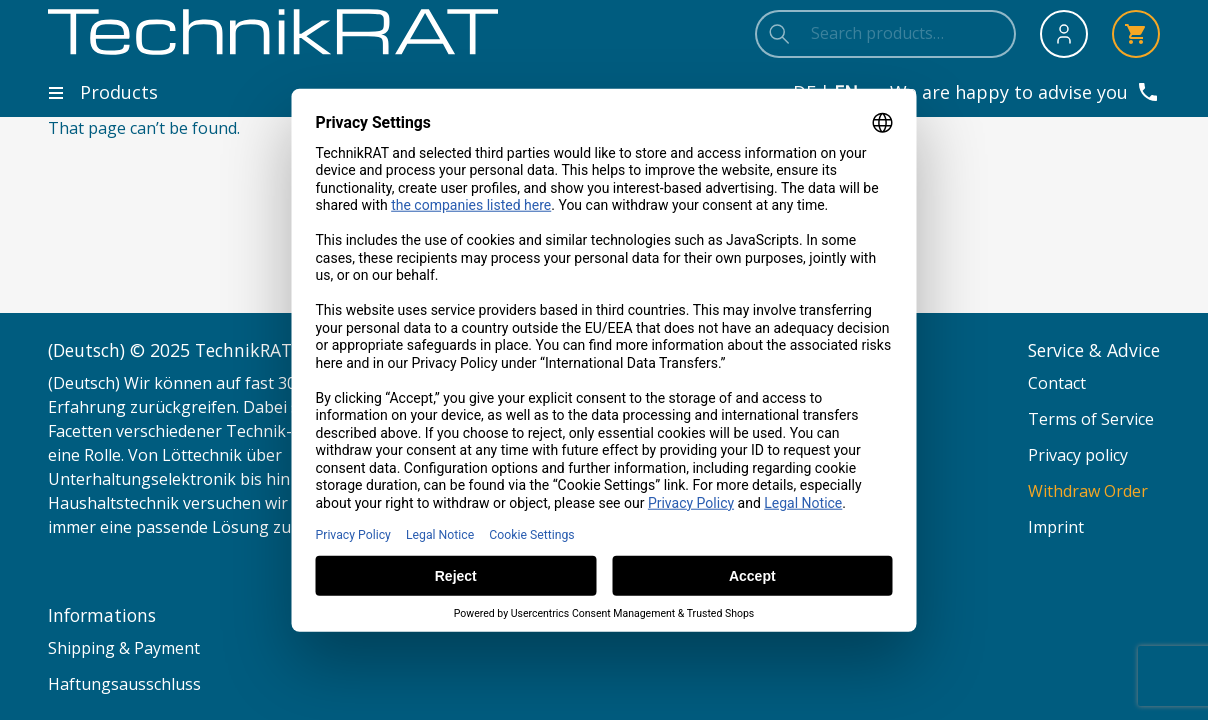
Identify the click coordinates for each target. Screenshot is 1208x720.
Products (103, 92)
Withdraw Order (1088, 491)
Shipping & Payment (124, 648)
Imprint (1056, 527)
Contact (1057, 383)
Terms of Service (1091, 419)
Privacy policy (1078, 455)
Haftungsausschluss (124, 684)
